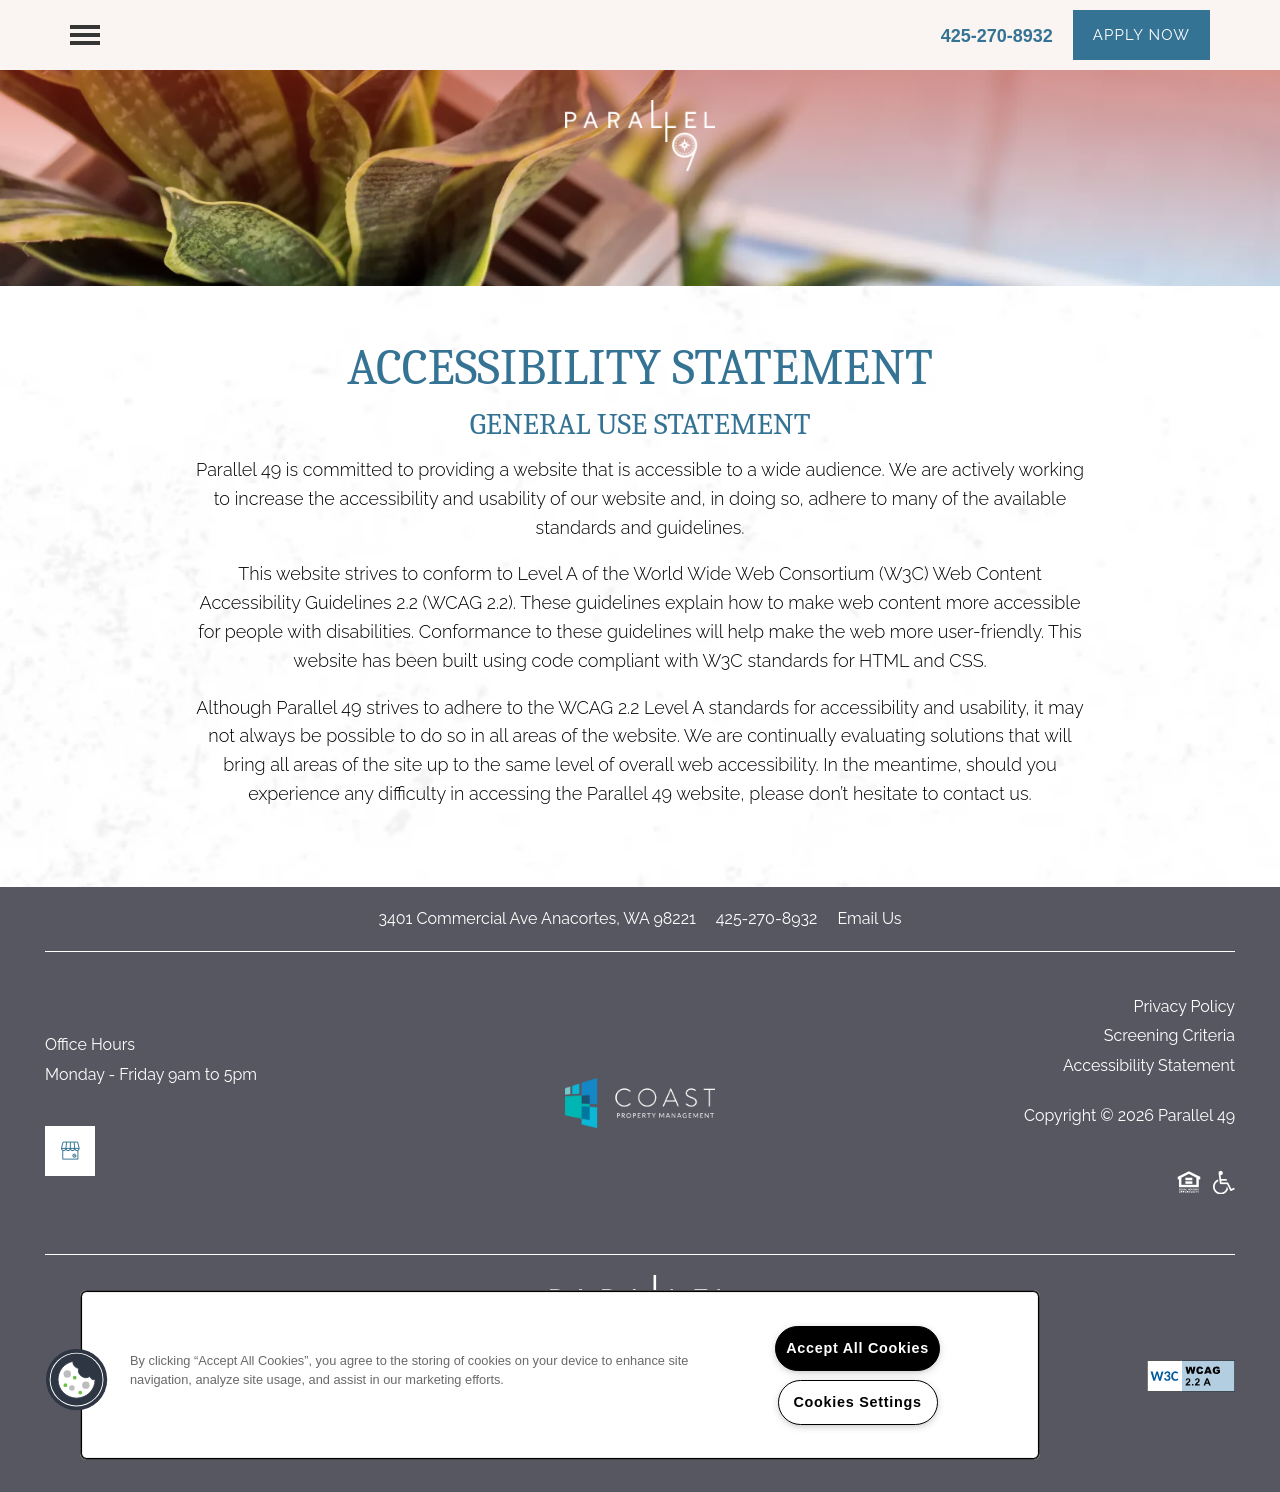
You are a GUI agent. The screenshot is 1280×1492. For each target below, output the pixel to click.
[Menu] (85, 35)
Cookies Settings (857, 1402)
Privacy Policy (1184, 1006)
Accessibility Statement (1149, 1065)
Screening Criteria (1169, 1035)
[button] (1141, 35)
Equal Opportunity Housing (1189, 1192)
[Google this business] (70, 1151)
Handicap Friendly (1223, 1192)
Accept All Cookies (857, 1348)
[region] (560, 1375)
